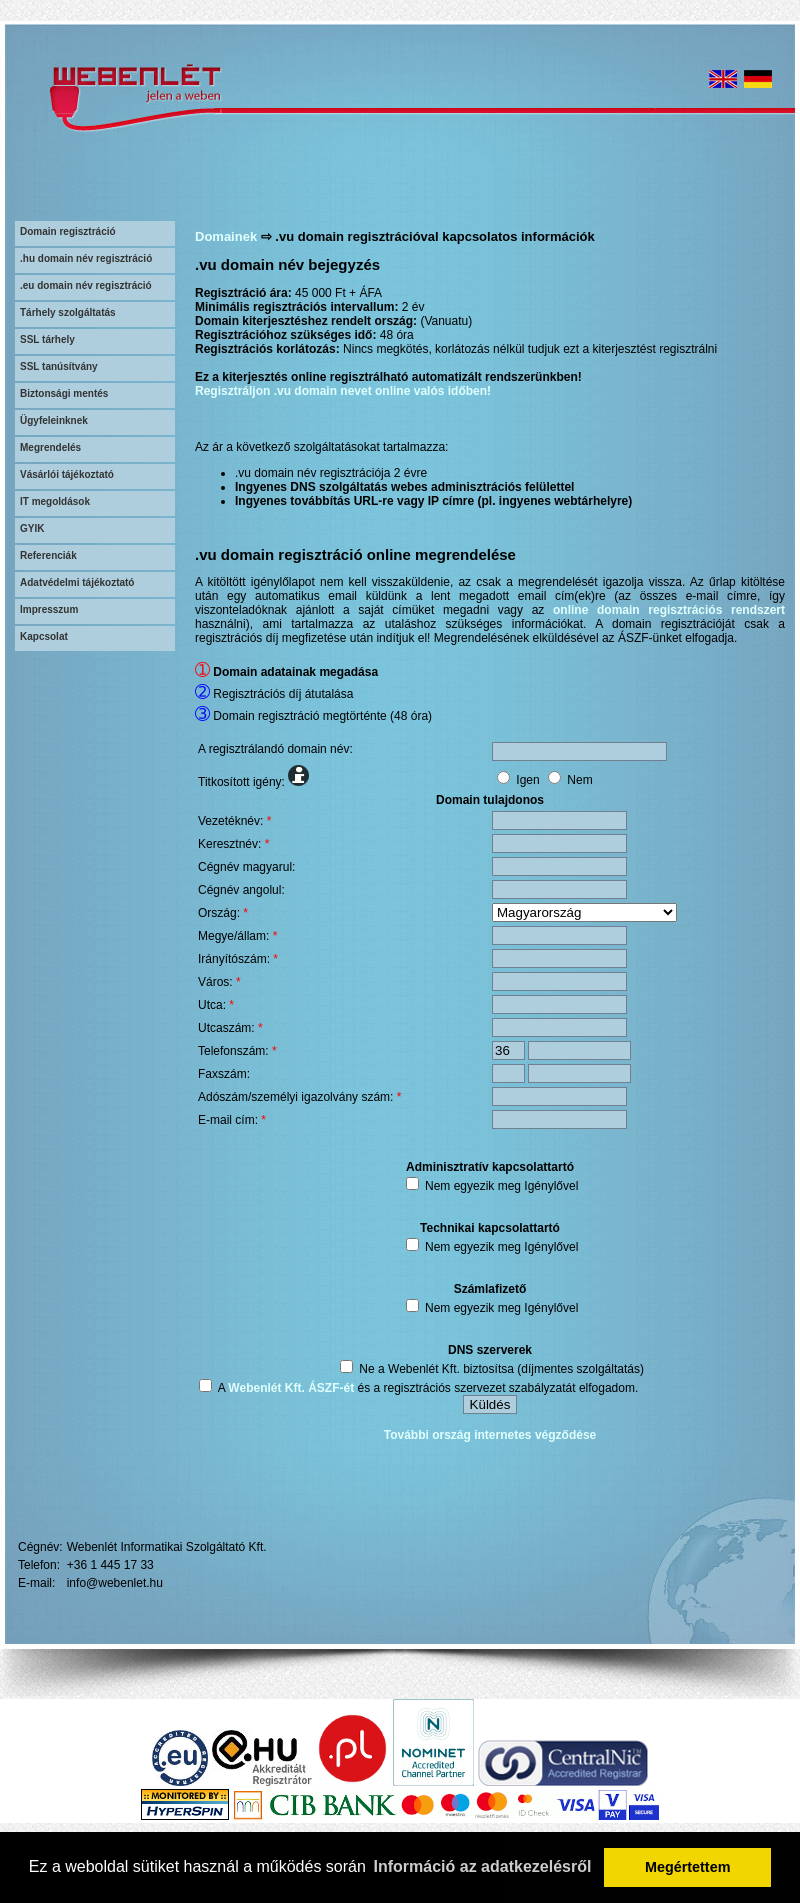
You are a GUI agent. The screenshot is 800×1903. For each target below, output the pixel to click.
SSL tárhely (47, 339)
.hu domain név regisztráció (86, 258)
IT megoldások (55, 501)
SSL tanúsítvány (59, 366)
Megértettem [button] (688, 1867)
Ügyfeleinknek (54, 420)
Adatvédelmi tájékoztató (77, 582)
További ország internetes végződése (490, 1435)
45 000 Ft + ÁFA (338, 293)
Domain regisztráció (68, 231)
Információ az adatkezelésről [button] (483, 1866)
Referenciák (48, 555)
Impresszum (49, 609)
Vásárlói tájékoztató (67, 474)
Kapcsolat (44, 636)
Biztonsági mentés (64, 393)
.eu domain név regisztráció (86, 285)
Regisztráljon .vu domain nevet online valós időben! (343, 391)
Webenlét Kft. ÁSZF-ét (291, 1388)
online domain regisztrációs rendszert (669, 610)
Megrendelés (50, 447)
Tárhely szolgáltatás (68, 312)
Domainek (226, 236)
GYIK (32, 528)
